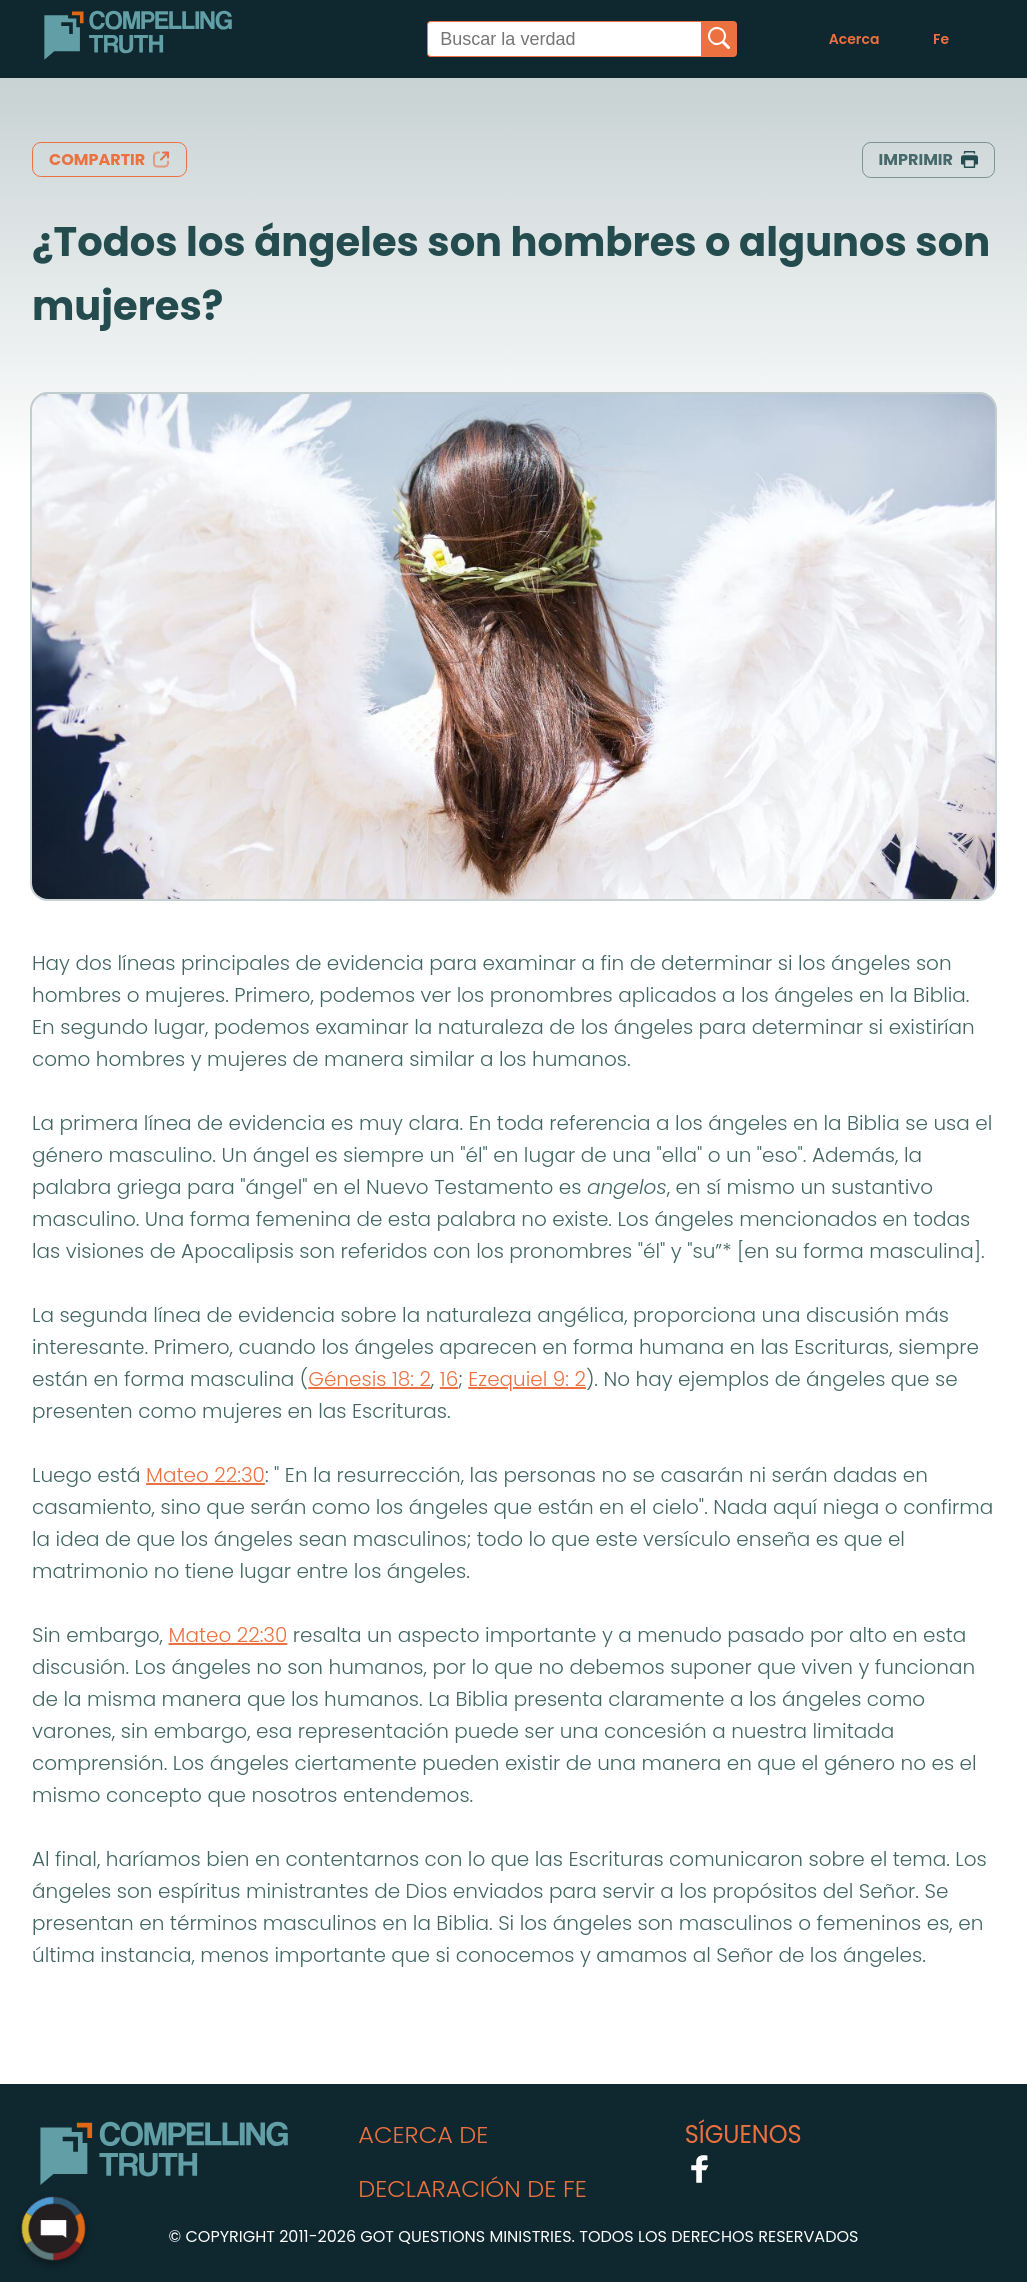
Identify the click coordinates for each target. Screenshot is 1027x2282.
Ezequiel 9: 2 (527, 1379)
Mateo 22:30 (205, 1475)
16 (449, 1379)
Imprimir (928, 159)
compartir (109, 159)
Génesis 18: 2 (369, 1379)
